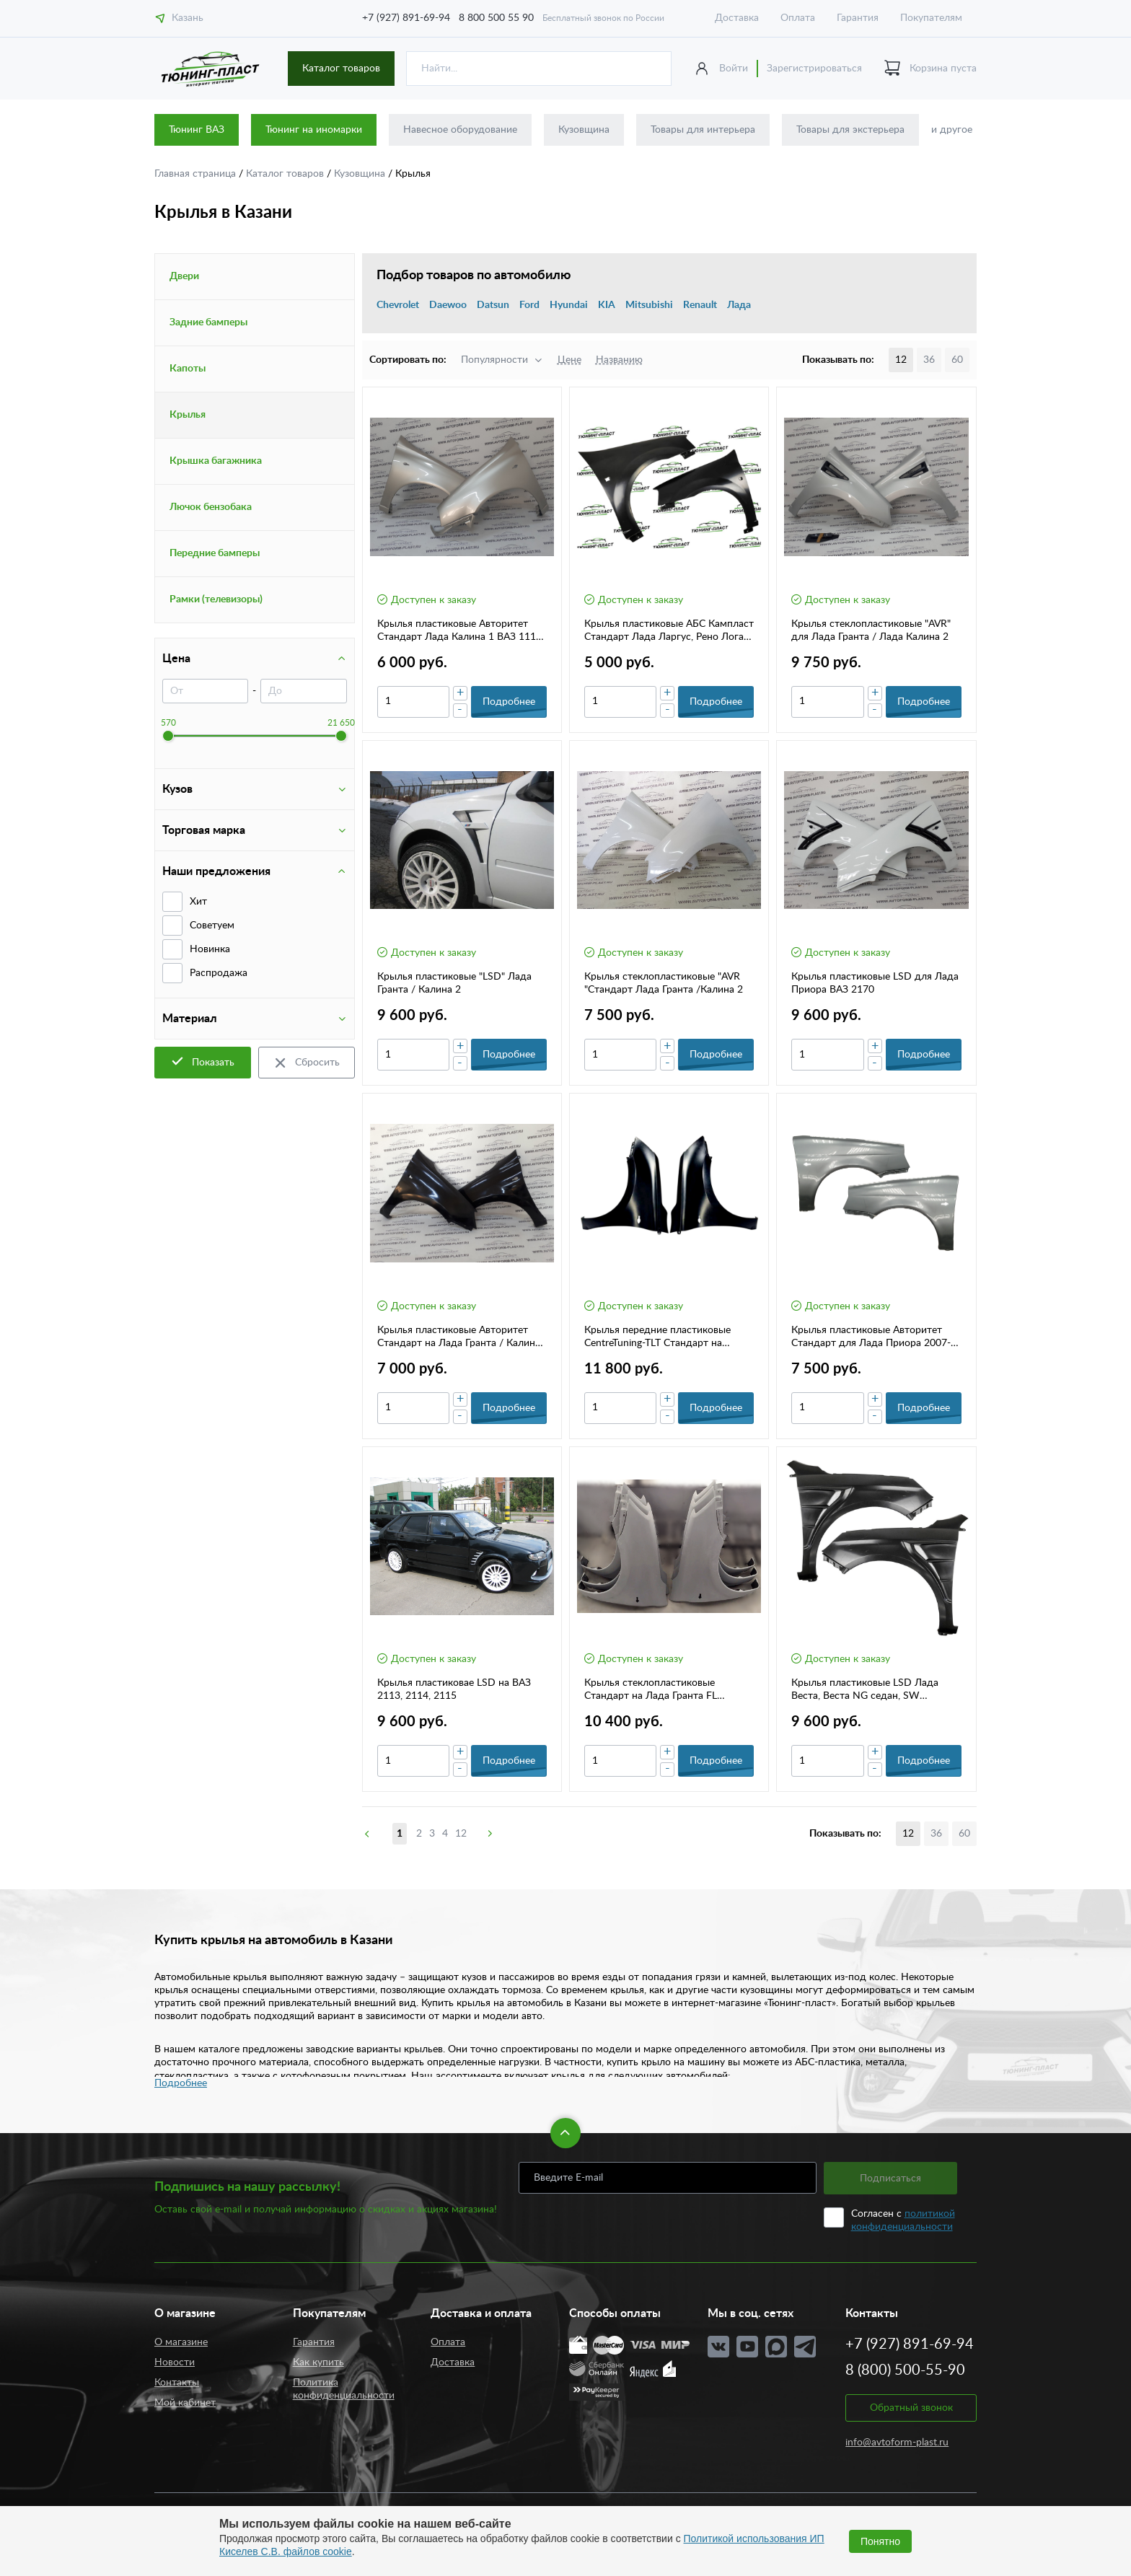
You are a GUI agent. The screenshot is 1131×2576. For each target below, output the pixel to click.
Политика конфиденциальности (344, 2389)
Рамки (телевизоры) (216, 599)
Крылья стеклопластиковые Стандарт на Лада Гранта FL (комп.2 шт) (650, 1690)
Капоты (188, 369)
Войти (733, 68)
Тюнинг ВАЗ (196, 130)
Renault (700, 305)
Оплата (797, 18)
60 (957, 360)
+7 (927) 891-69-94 (406, 18)
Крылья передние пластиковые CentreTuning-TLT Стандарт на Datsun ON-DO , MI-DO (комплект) (666, 1337)
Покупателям (931, 18)
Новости (174, 2362)
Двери (184, 276)
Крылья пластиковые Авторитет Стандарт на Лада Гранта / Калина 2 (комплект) (458, 1337)
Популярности (494, 360)
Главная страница (196, 174)
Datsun (493, 305)
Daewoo (448, 305)
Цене (569, 360)
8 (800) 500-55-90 (905, 2370)
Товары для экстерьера (850, 130)
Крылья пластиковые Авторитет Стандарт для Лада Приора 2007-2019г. (871, 1337)
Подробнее (180, 2083)
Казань (178, 18)
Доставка (737, 18)
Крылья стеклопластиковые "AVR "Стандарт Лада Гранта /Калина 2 (663, 983)
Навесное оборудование (460, 130)
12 (461, 1834)
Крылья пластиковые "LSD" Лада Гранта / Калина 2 (454, 983)
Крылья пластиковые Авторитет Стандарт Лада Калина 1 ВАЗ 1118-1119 (461, 631)
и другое (951, 130)
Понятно (880, 2541)
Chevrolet (398, 305)
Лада (739, 305)
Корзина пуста (930, 69)
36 (929, 360)
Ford (529, 305)
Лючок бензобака (211, 507)
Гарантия (858, 18)
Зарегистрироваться (814, 68)
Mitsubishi (649, 305)
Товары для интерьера (703, 130)
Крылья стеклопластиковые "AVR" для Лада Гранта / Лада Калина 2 (871, 630)
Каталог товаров (341, 68)
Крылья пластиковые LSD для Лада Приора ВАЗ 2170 (875, 983)
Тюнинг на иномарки (313, 130)
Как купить (318, 2362)
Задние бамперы (208, 322)
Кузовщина (583, 130)
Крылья (188, 415)
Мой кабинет (185, 2403)
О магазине (181, 2342)
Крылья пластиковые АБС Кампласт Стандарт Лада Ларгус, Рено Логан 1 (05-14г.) (669, 631)
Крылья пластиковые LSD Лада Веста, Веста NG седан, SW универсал (864, 1690)
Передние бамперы (215, 553)
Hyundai (569, 305)
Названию (619, 360)
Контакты (176, 2383)
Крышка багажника (216, 461)
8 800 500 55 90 (496, 18)
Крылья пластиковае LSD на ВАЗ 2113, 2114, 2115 (454, 1689)
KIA (606, 305)
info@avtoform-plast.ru (897, 2442)
